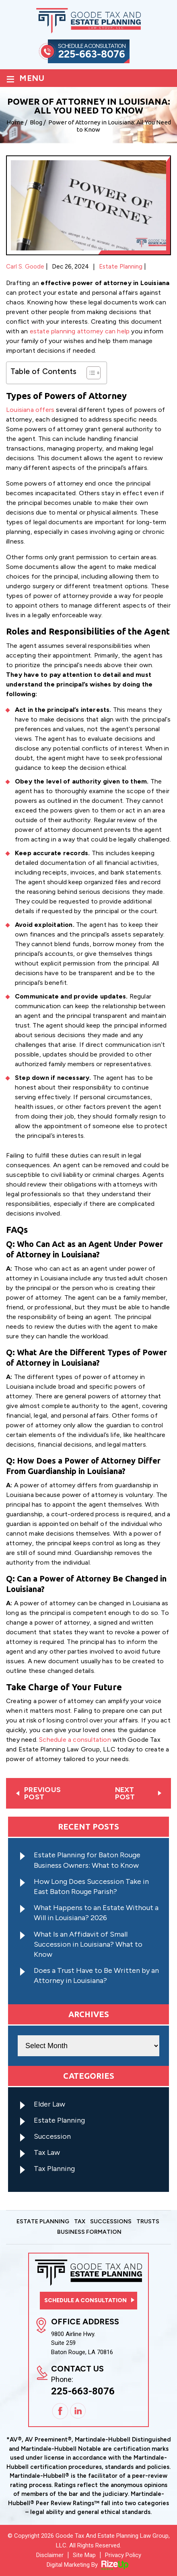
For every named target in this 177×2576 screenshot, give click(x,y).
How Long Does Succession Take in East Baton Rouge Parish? (91, 1886)
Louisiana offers (30, 409)
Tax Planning (54, 2168)
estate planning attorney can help (80, 331)
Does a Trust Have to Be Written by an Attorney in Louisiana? (96, 1975)
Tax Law (47, 2152)
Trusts (147, 2222)
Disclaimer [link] (50, 2555)
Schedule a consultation (75, 1739)
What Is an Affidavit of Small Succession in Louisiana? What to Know (88, 1944)
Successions (111, 2222)
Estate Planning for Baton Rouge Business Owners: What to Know (87, 1859)
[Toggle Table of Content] (89, 373)
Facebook (60, 2411)
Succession (52, 2136)
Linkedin (78, 2411)
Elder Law (49, 2104)
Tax (79, 2222)
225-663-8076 (91, 54)
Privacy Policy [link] (123, 2555)
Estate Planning (120, 266)
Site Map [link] (84, 2555)
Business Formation (89, 2232)
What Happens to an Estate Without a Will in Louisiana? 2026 (96, 1912)
